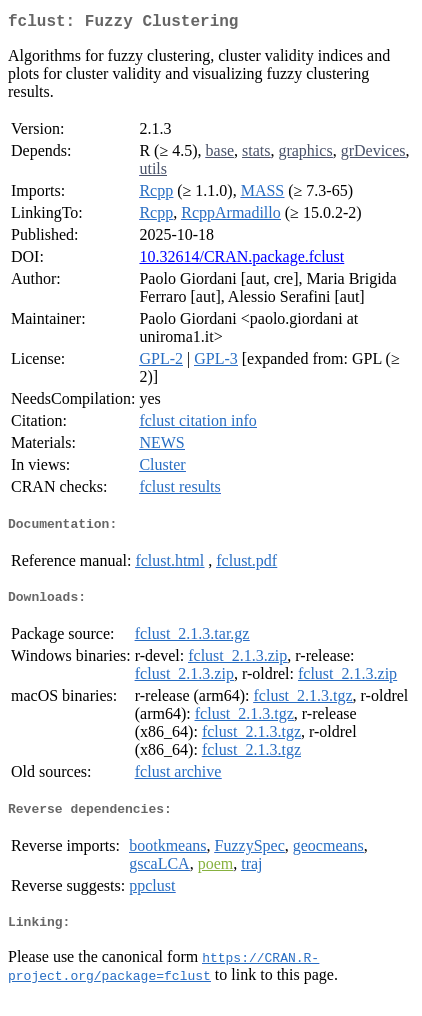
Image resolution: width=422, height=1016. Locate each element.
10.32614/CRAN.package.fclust (241, 260)
